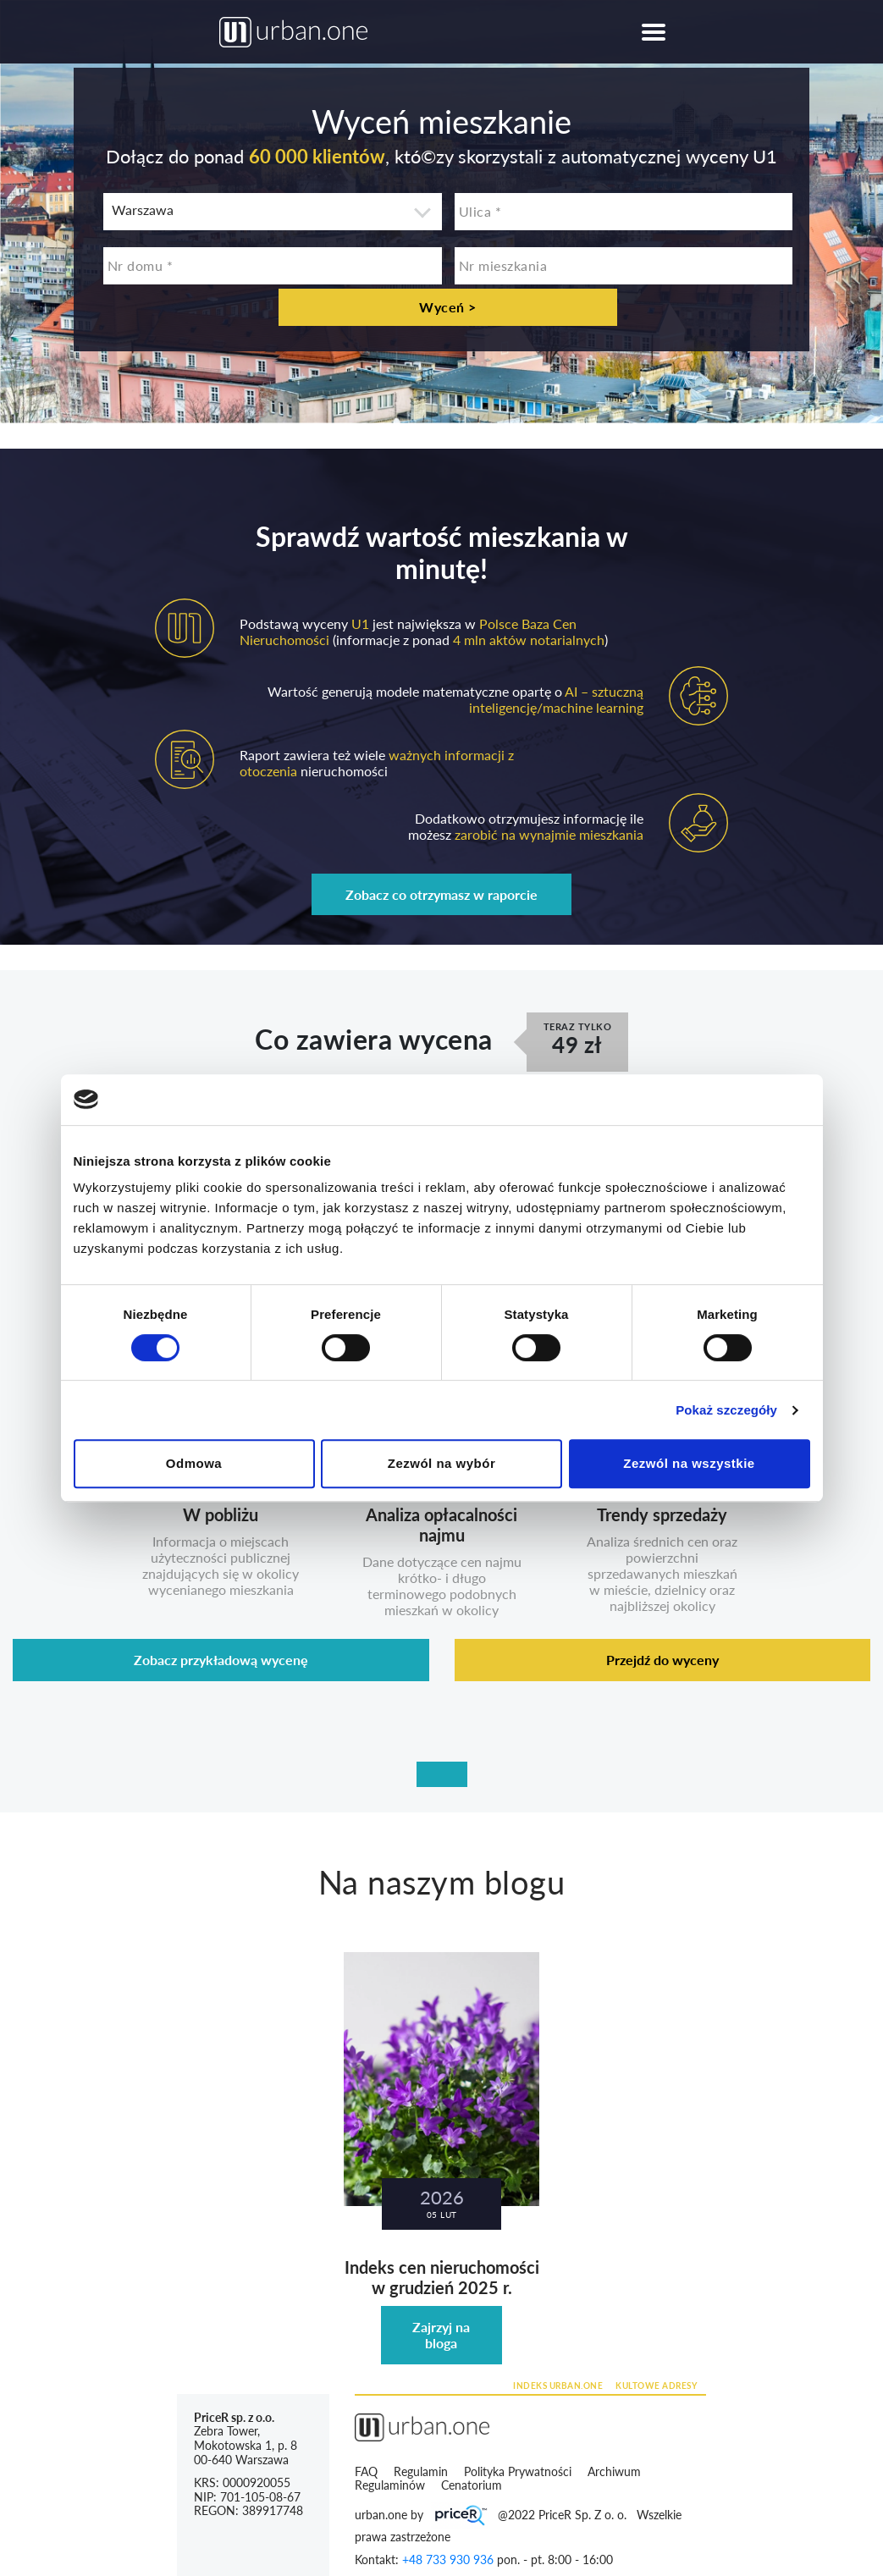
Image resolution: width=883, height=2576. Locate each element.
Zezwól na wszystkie (688, 1463)
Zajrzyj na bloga (441, 2335)
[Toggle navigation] (654, 31)
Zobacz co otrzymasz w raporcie (441, 894)
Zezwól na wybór (442, 1463)
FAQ (366, 2471)
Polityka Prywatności (519, 2471)
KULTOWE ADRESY (656, 2385)
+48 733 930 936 (448, 2559)
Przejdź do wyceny (662, 1660)
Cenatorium (473, 2485)
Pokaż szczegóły (726, 1410)
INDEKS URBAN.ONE (558, 2385)
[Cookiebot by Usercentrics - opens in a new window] (736, 1099)
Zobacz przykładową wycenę (221, 1660)
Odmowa (194, 1463)
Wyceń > (448, 307)
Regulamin (422, 2471)
